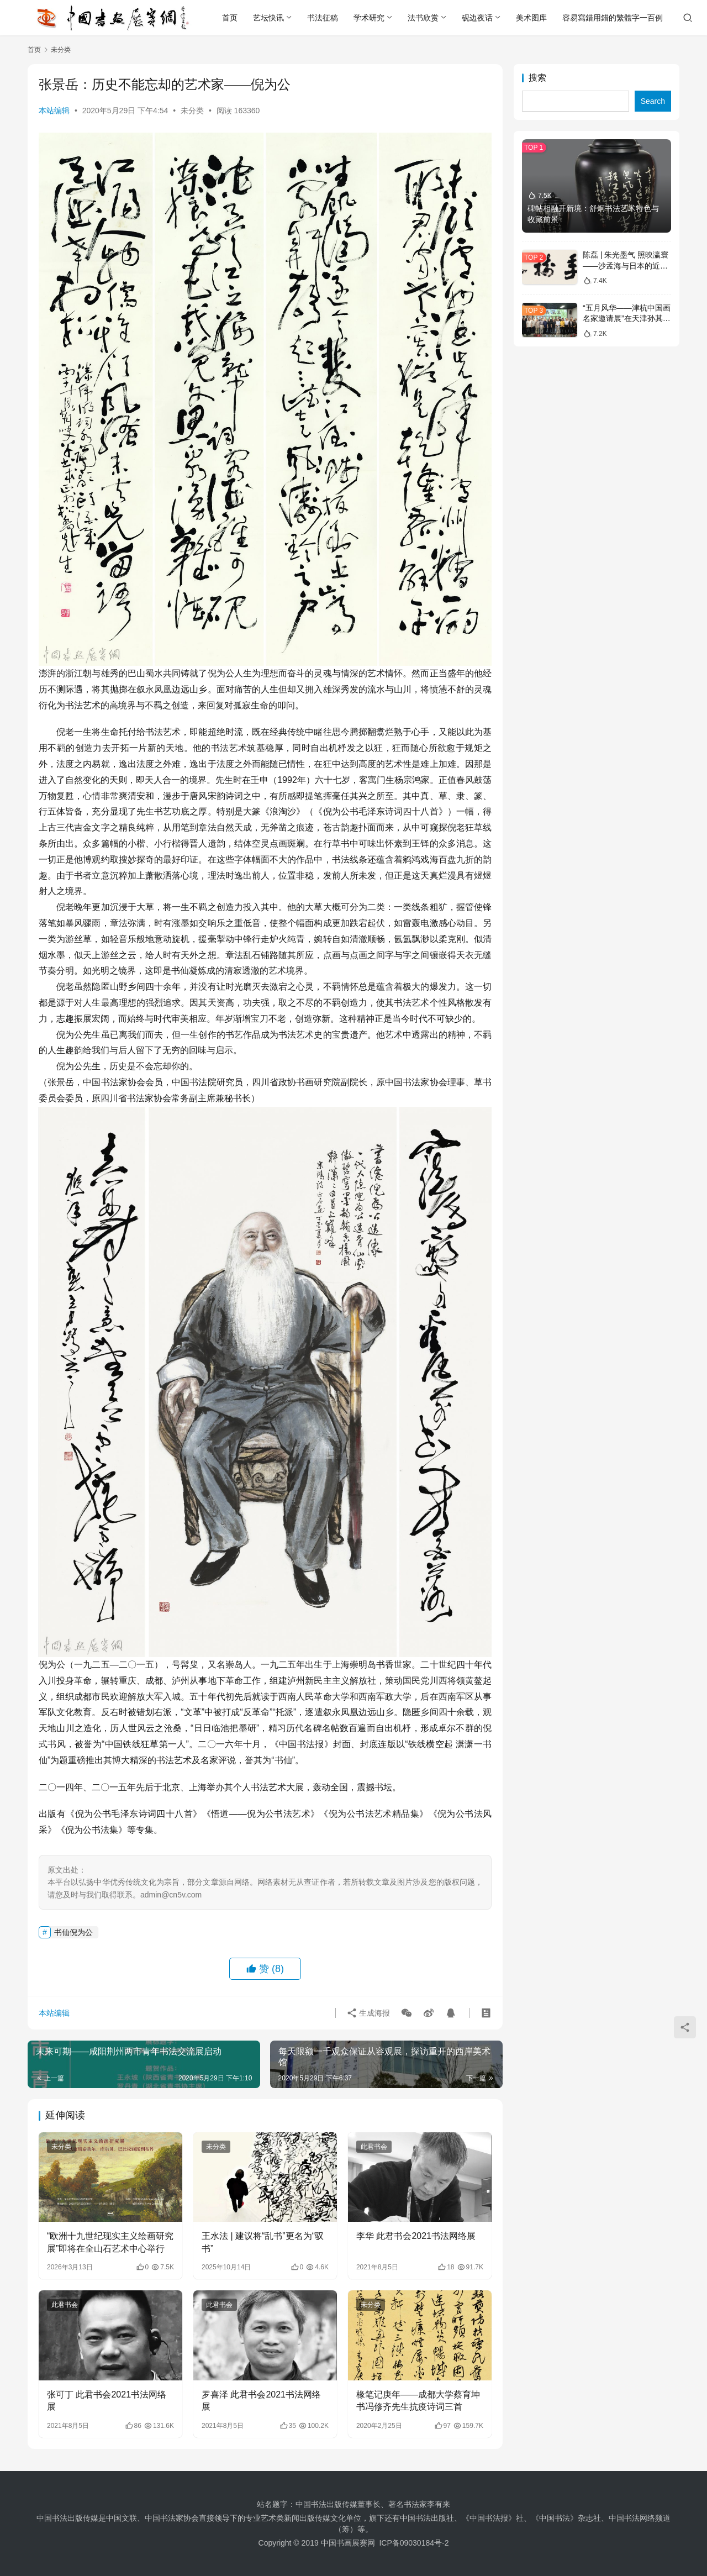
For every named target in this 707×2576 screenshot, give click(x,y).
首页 (230, 17)
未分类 (192, 110)
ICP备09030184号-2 (414, 2542)
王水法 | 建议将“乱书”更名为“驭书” (263, 2242)
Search (653, 101)
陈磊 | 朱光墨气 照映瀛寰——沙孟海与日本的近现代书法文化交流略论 (625, 265)
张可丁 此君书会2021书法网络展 (106, 2400)
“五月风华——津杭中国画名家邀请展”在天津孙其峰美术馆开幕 (627, 318)
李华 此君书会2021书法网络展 (416, 2236)
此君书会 (374, 2147)
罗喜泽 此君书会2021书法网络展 (261, 2400)
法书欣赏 (423, 17)
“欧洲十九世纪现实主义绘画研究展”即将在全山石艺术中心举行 (110, 2242)
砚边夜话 (477, 17)
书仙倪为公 (73, 1932)
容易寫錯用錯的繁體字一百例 (612, 17)
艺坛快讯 (268, 17)
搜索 (537, 77)
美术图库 (531, 17)
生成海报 (368, 2013)
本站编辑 (54, 110)
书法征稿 (322, 17)
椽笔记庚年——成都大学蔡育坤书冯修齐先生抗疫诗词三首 (418, 2400)
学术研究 (369, 17)
